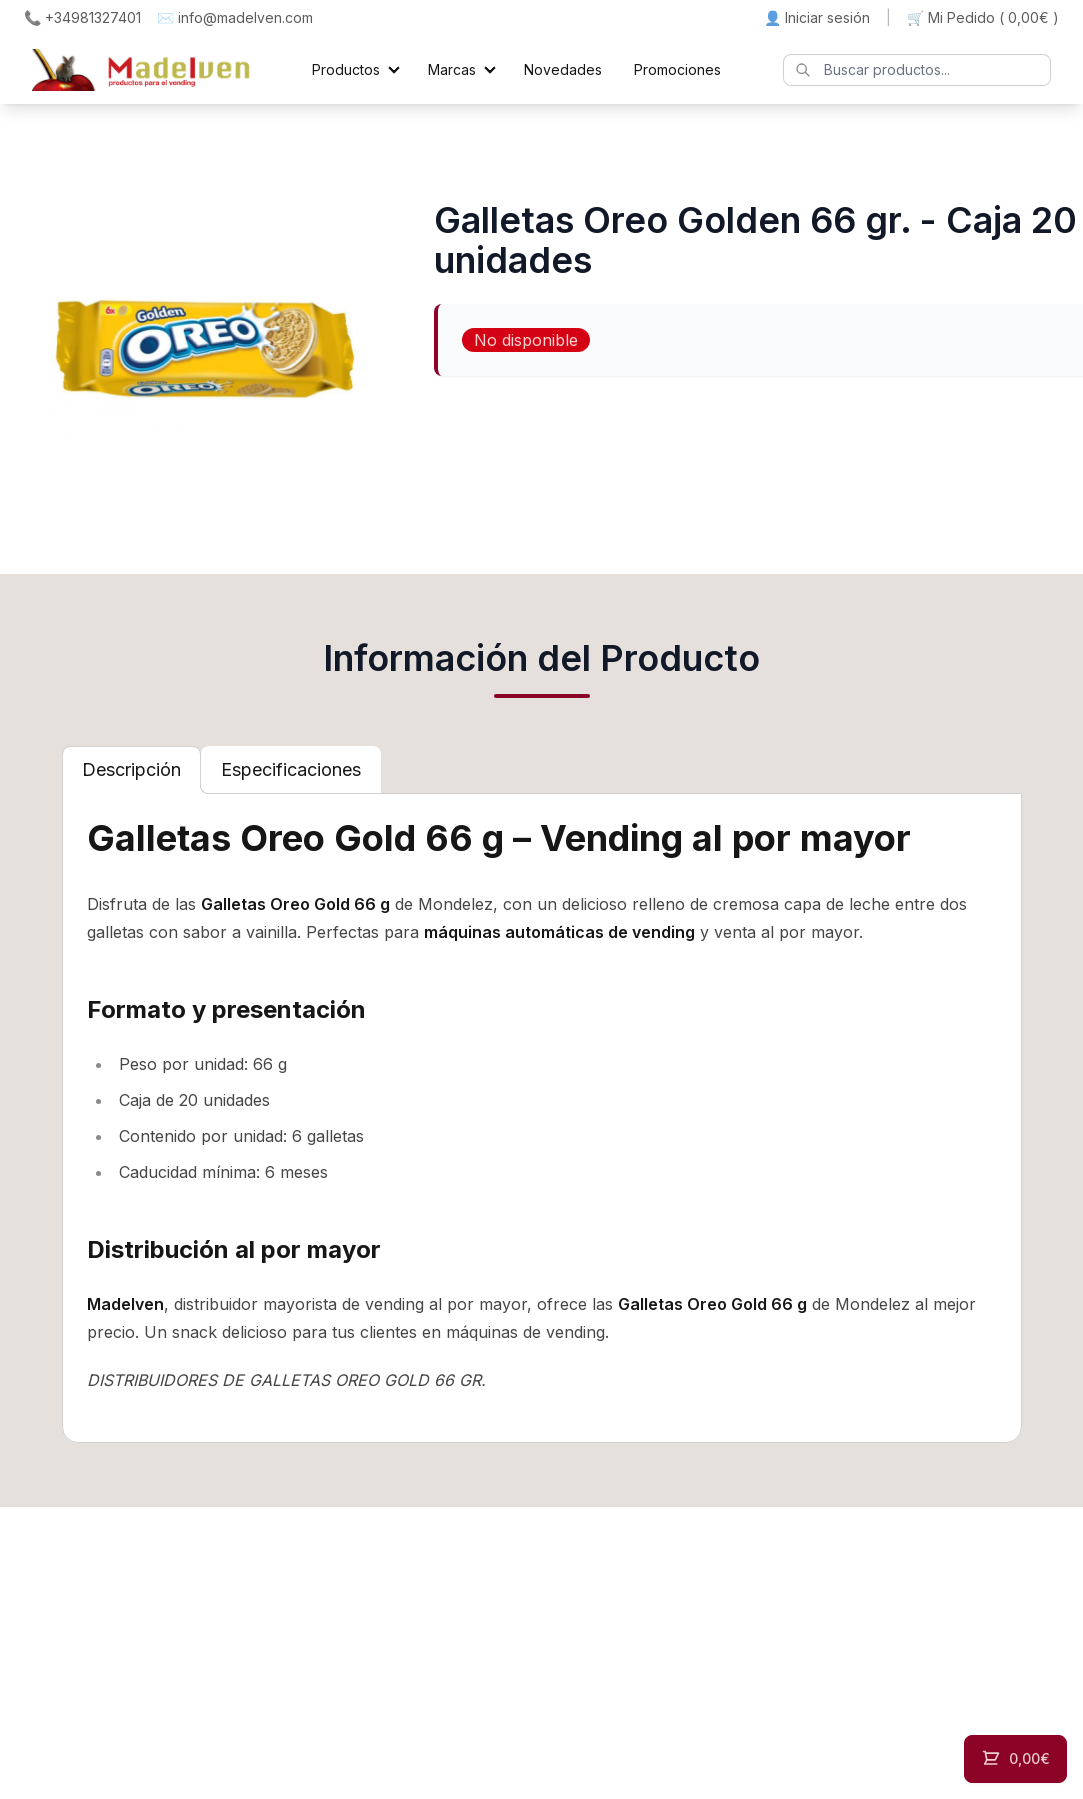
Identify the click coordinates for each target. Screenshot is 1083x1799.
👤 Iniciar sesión (817, 17)
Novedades (563, 69)
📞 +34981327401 (82, 17)
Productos (346, 69)
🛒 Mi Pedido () (983, 18)
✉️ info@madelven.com (235, 17)
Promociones (677, 69)
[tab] (131, 770)
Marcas (452, 69)
